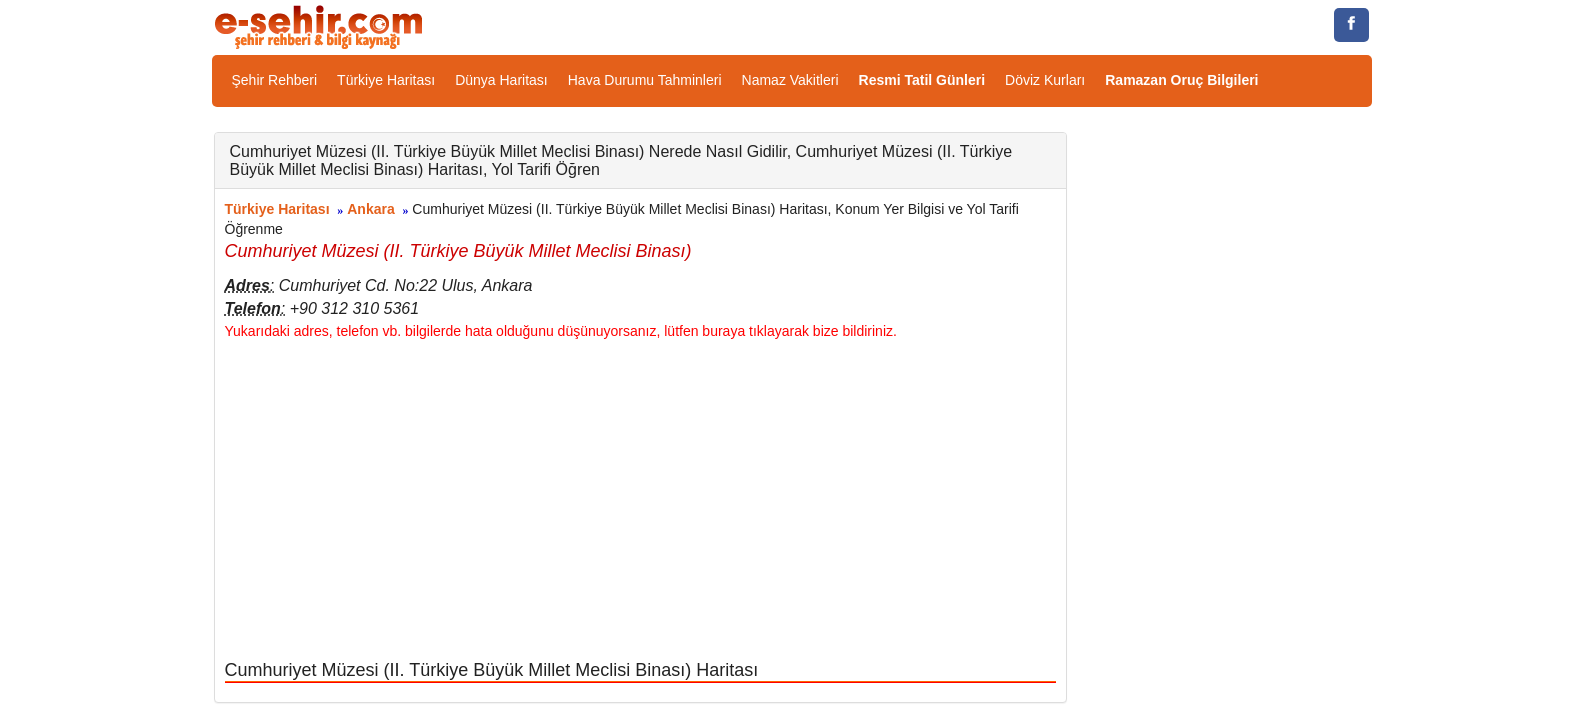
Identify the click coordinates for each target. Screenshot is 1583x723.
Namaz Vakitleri (790, 80)
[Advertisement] (640, 501)
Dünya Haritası (501, 80)
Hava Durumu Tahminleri (645, 80)
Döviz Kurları (1045, 80)
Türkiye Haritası (386, 80)
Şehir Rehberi (275, 80)
